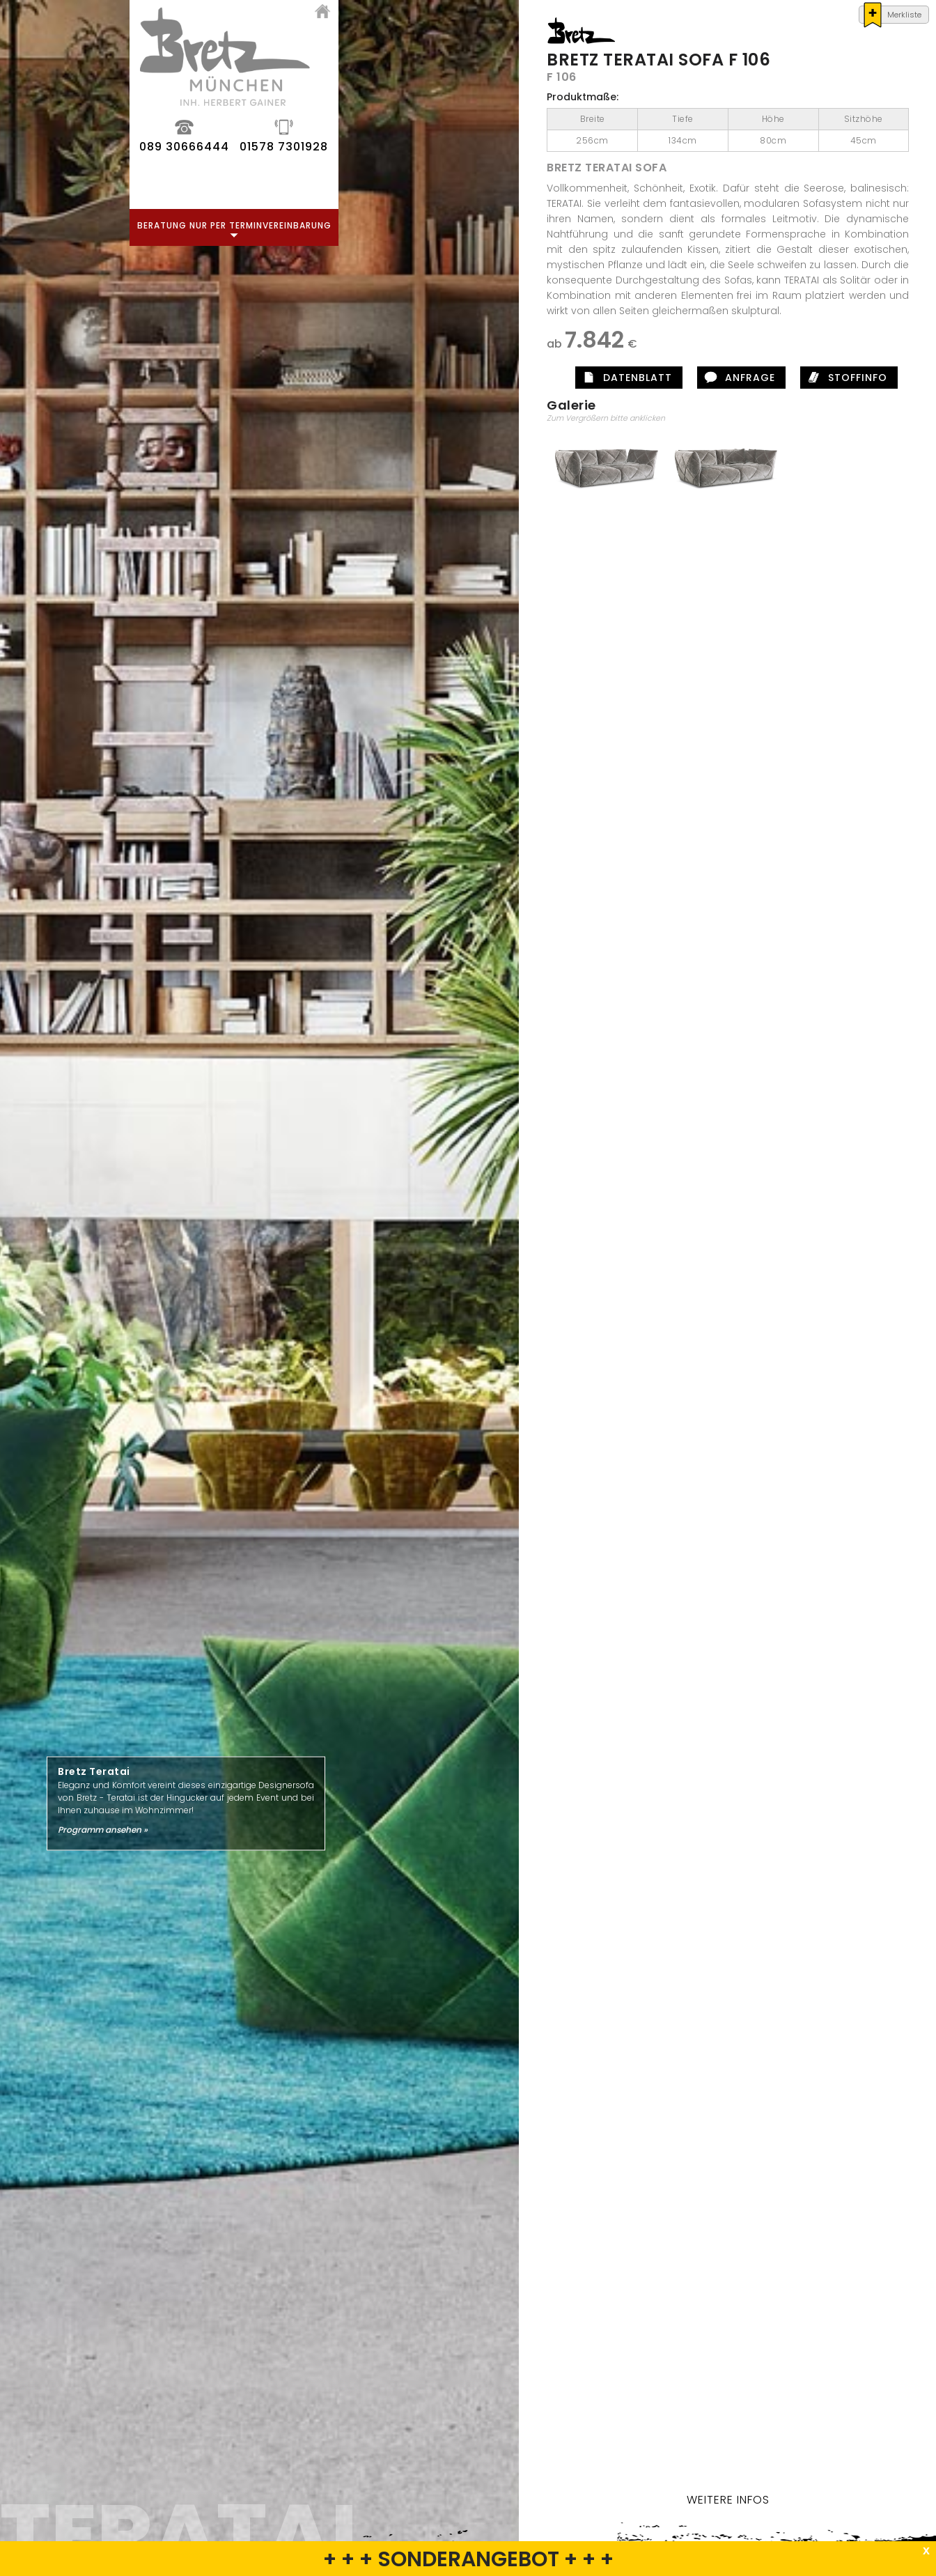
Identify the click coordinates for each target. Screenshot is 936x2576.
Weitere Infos (788, 2500)
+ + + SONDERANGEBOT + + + (468, 2559)
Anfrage (811, 378)
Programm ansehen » (103, 1829)
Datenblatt (698, 378)
